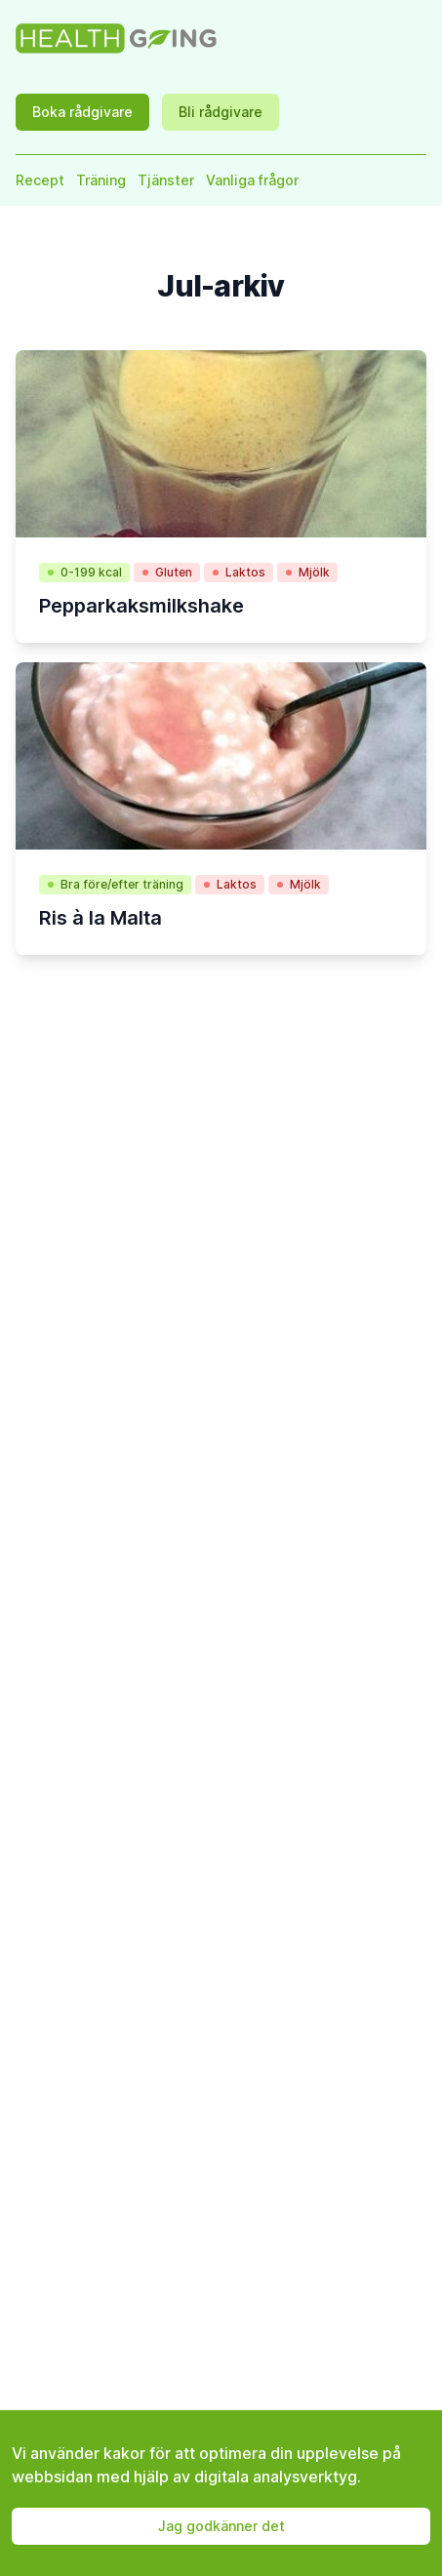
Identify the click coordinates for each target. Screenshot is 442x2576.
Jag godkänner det (221, 2525)
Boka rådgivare (82, 111)
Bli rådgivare (220, 111)
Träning (101, 180)
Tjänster (166, 180)
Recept (40, 180)
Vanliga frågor (252, 180)
